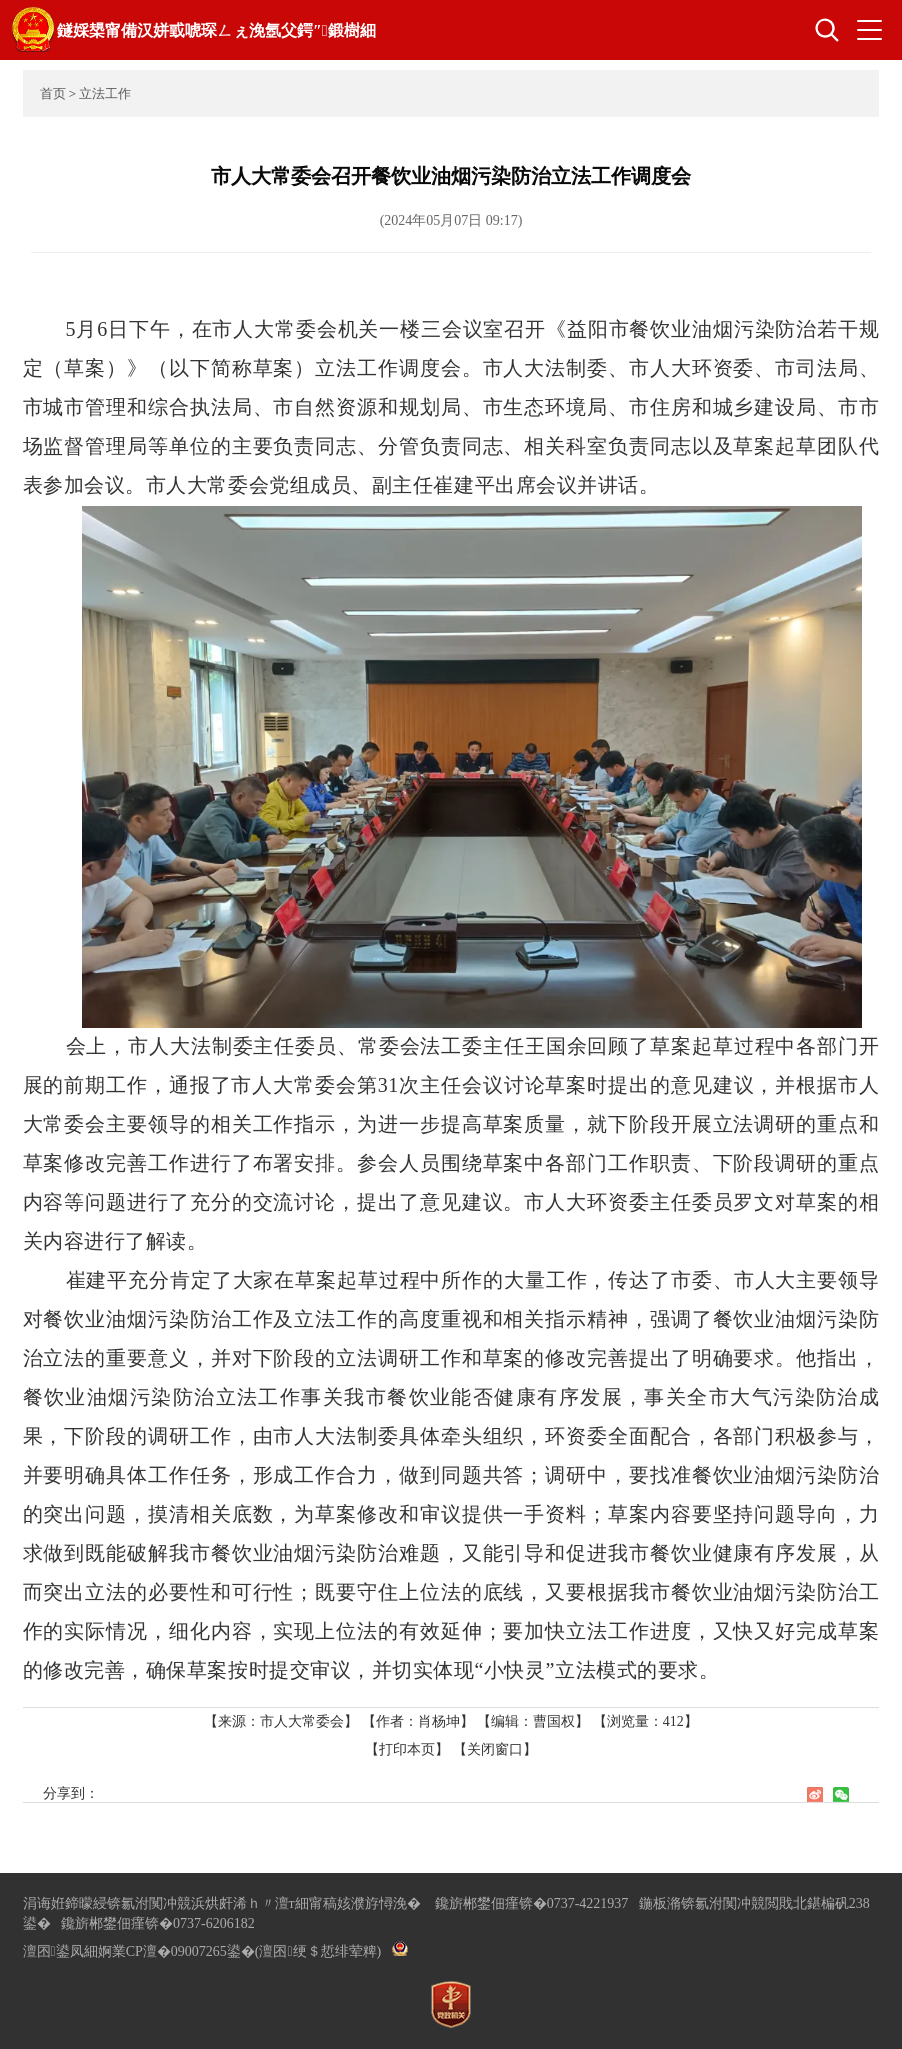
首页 (53, 93)
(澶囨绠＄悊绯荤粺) (318, 1951)
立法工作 (105, 93)
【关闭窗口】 (495, 1749)
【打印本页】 (407, 1749)
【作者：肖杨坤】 (418, 1721)
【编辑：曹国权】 (533, 1721)
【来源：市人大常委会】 (283, 1721)
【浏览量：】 (645, 1721)
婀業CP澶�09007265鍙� (176, 1951)
